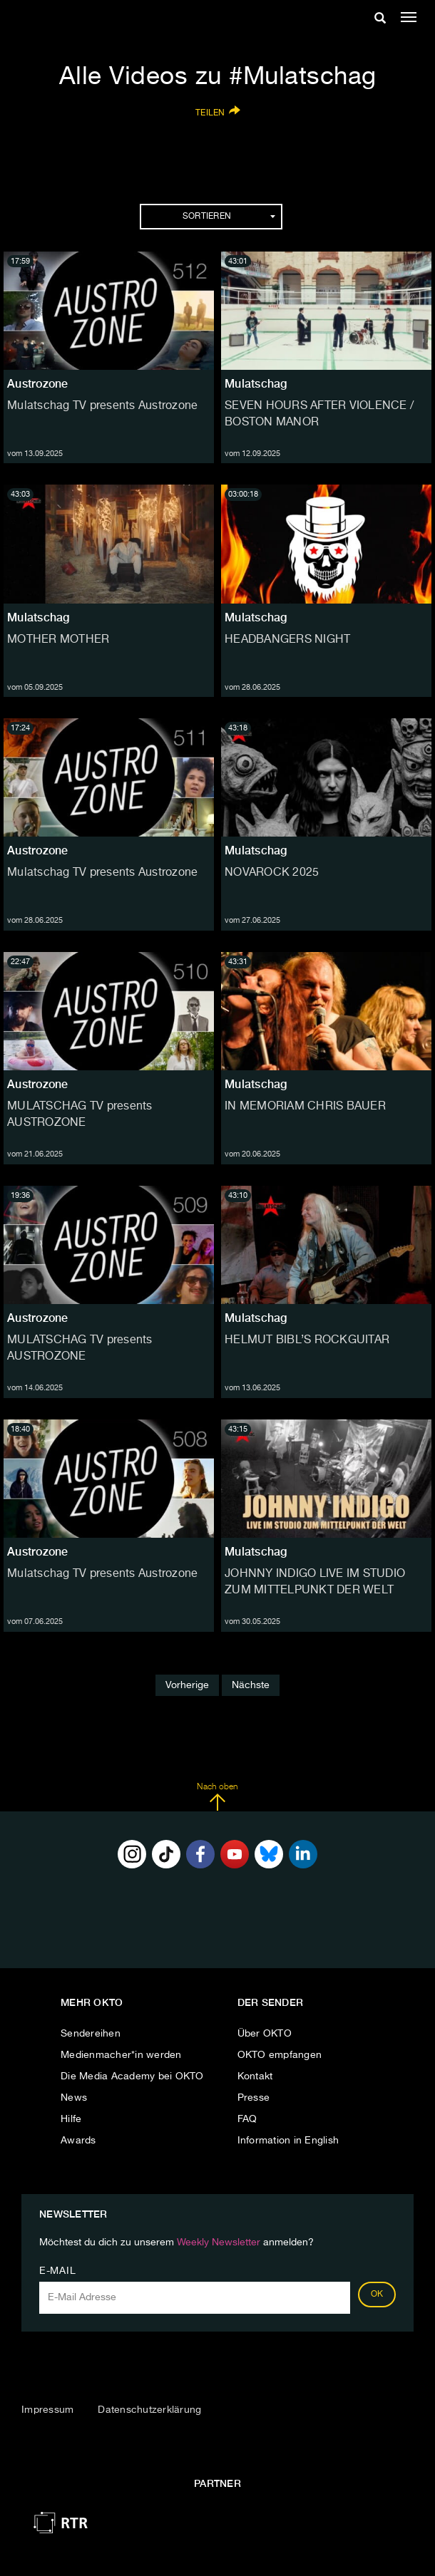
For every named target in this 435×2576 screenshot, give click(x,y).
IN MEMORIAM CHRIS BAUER (305, 1106)
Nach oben (217, 1797)
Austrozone (37, 383)
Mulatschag (256, 383)
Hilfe (71, 2119)
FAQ (247, 2119)
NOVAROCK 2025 (272, 873)
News (74, 2098)
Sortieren (229, 216)
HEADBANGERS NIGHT (287, 640)
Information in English (288, 2141)
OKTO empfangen (279, 2055)
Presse (253, 2098)
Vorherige (187, 1685)
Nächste (251, 1685)
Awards (78, 2141)
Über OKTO (264, 2034)
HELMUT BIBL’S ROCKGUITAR (307, 1340)
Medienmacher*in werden (121, 2055)
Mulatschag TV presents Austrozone (102, 406)
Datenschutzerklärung (149, 2410)
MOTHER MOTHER (58, 640)
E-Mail (57, 2271)
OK (377, 2294)
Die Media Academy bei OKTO (132, 2076)
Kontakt (255, 2076)
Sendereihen (91, 2034)
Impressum (47, 2410)
